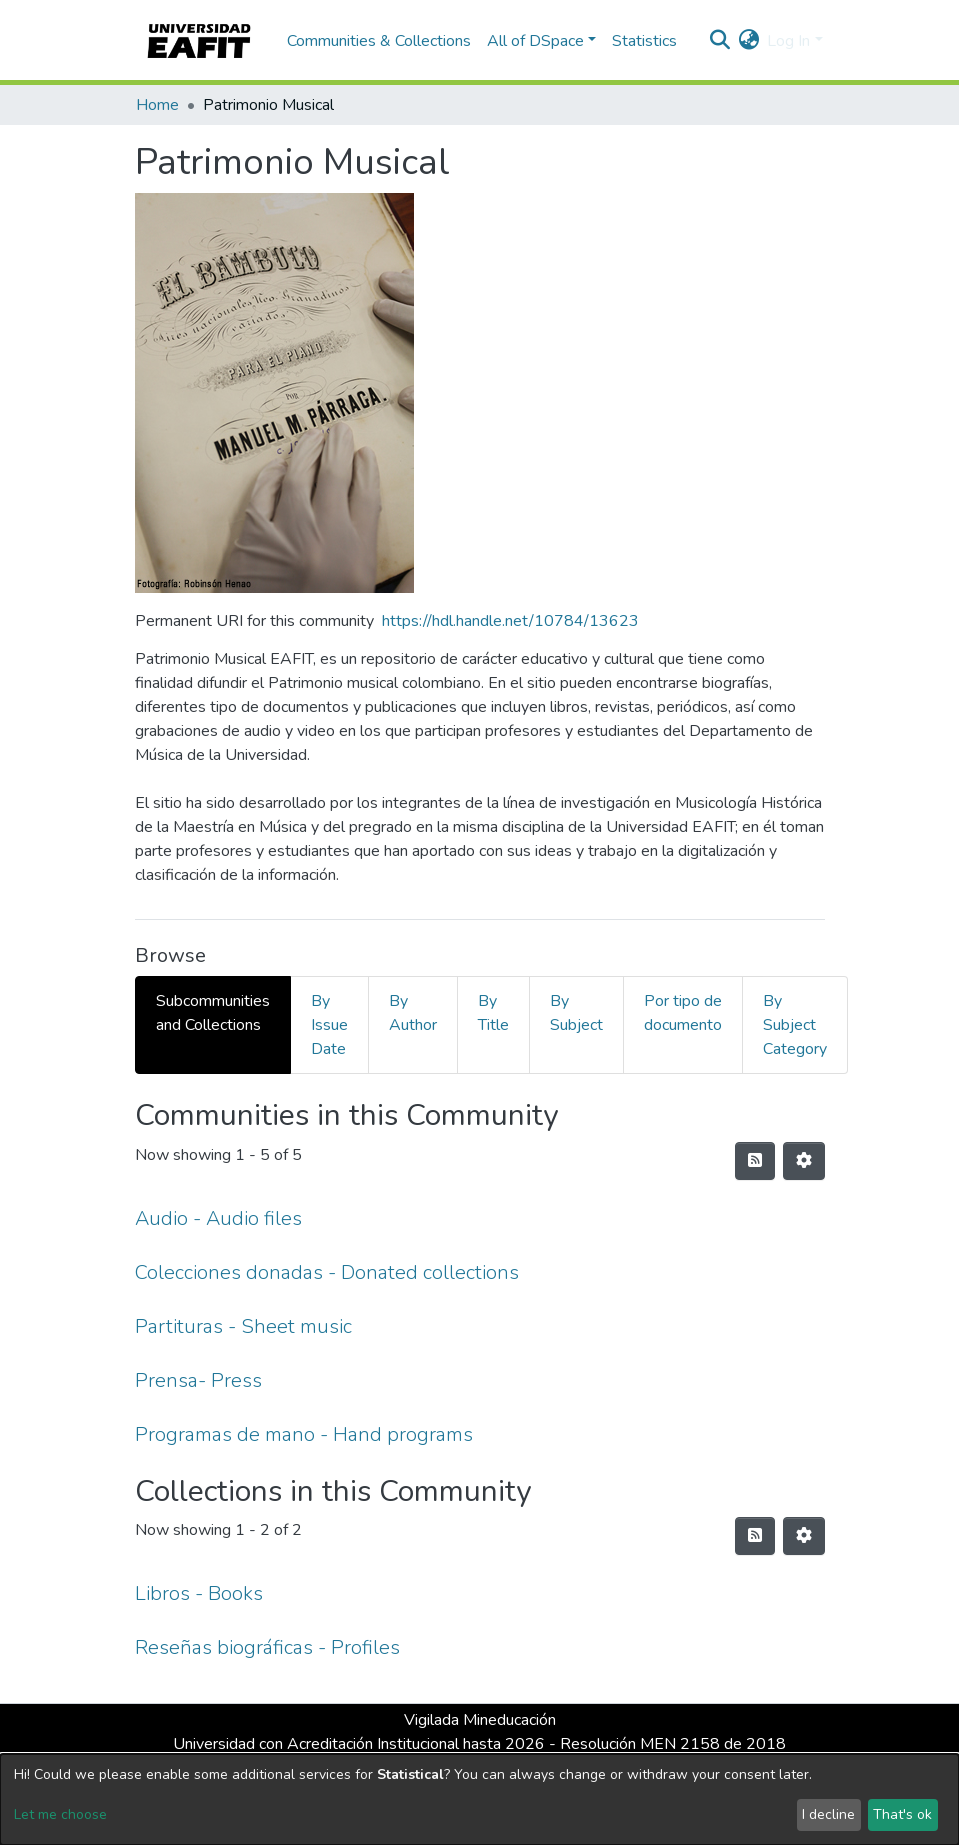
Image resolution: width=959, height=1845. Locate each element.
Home (157, 105)
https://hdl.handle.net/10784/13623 (510, 621)
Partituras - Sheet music (243, 1326)
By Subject (576, 1013)
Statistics (644, 41)
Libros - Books (199, 1593)
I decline (828, 1814)
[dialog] (479, 1799)
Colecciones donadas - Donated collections (327, 1272)
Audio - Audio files (218, 1218)
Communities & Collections (379, 41)
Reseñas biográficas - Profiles (267, 1647)
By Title (493, 1013)
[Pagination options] (804, 1161)
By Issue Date (329, 1025)
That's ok (902, 1814)
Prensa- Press (198, 1380)
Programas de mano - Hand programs (304, 1434)
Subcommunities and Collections (213, 1013)
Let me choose (60, 1814)
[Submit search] (719, 41)
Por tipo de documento (683, 1013)
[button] (748, 41)
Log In (788, 41)
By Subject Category (795, 1025)
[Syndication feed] (755, 1161)
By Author (413, 1013)
